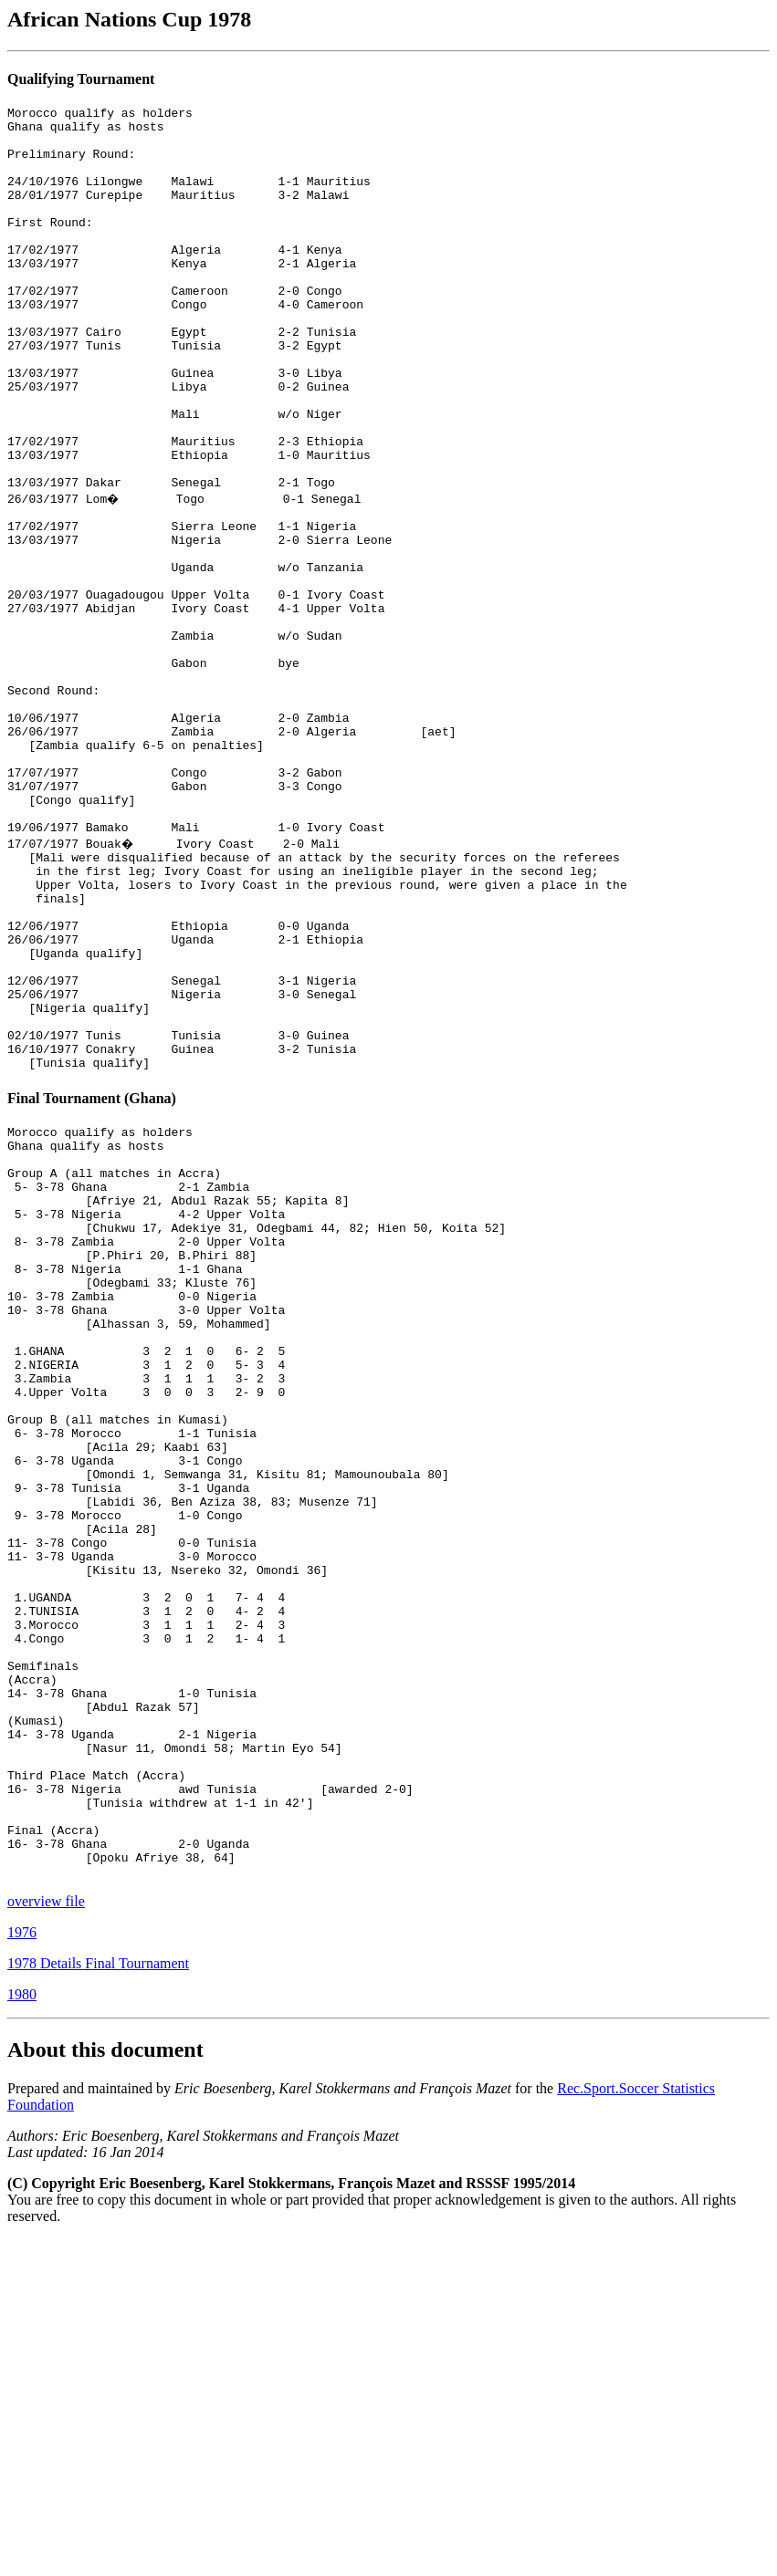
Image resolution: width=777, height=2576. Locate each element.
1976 (22, 2269)
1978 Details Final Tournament (98, 2300)
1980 (22, 2331)
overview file (46, 2238)
